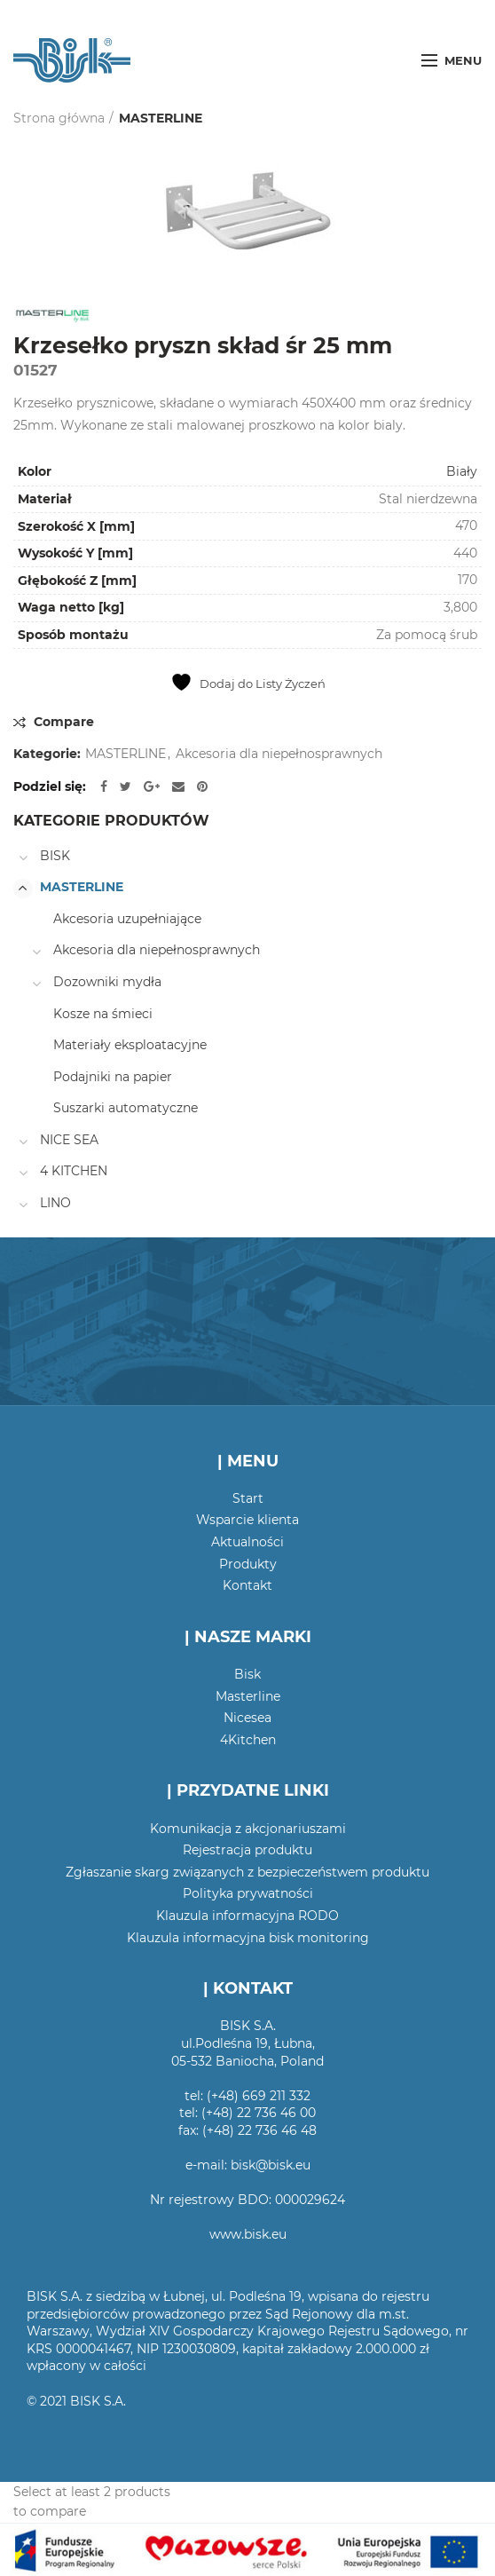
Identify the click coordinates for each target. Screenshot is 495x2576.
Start (247, 1498)
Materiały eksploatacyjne (130, 1045)
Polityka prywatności (248, 1893)
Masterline (248, 1696)
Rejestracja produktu (247, 1850)
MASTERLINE (160, 118)
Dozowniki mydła (107, 982)
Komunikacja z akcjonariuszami (248, 1828)
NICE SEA (69, 1140)
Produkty (248, 1564)
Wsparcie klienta (247, 1520)
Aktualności (247, 1542)
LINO (55, 1203)
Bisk (247, 1674)
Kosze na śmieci (103, 1014)
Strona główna (59, 118)
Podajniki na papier (112, 1077)
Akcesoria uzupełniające (127, 919)
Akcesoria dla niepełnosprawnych (279, 754)
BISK (55, 856)
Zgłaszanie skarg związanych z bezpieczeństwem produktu (247, 1872)
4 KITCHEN (73, 1171)
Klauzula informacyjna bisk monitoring (248, 1938)
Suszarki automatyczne (125, 1108)
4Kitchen (248, 1740)
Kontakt (247, 1585)
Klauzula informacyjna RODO (247, 1915)
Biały (461, 471)
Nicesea (247, 1718)
